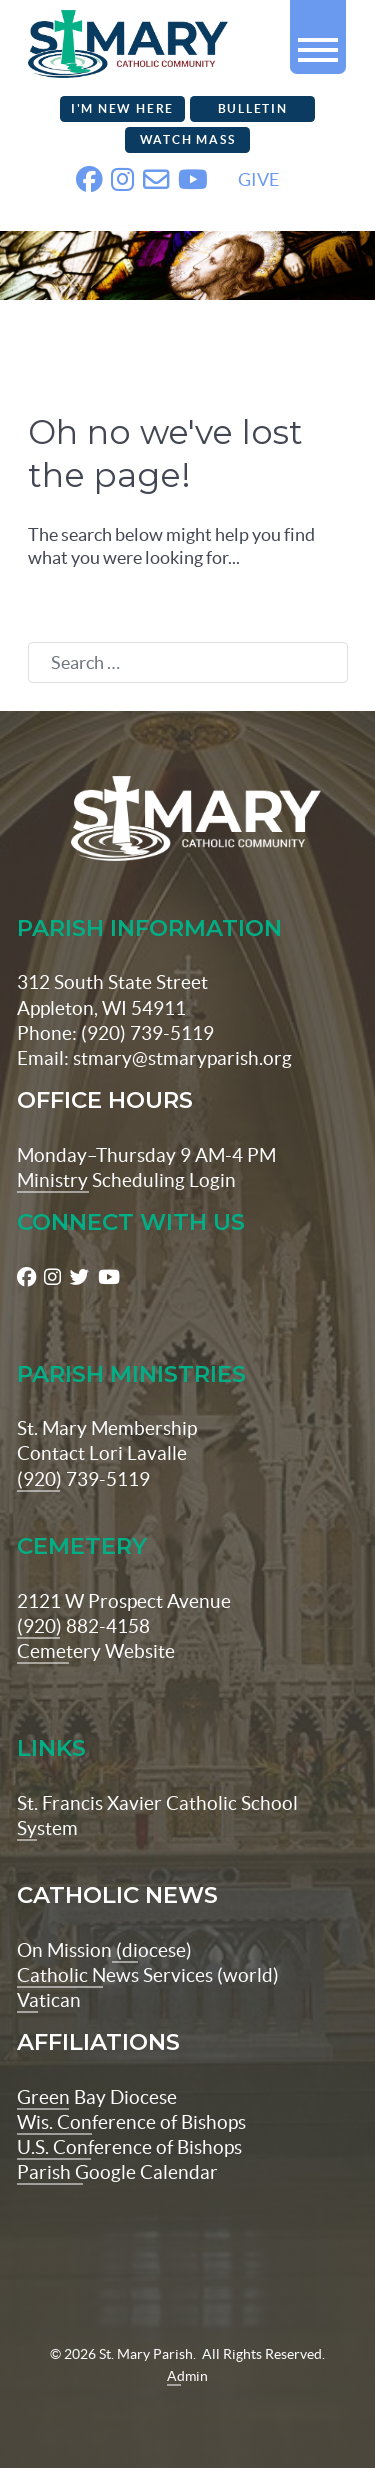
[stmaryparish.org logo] (103, 40)
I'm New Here (122, 108)
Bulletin (253, 108)
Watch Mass (188, 139)
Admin (187, 2376)
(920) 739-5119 (83, 1479)
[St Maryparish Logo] (188, 818)
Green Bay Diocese (97, 2097)
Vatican (49, 2000)
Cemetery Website (96, 1651)
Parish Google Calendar (117, 2172)
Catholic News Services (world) (148, 1975)
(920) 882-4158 (83, 1626)
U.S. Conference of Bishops (129, 2147)
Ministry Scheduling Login (126, 1180)
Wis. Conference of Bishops (131, 2122)
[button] (318, 41)
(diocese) (152, 1950)
